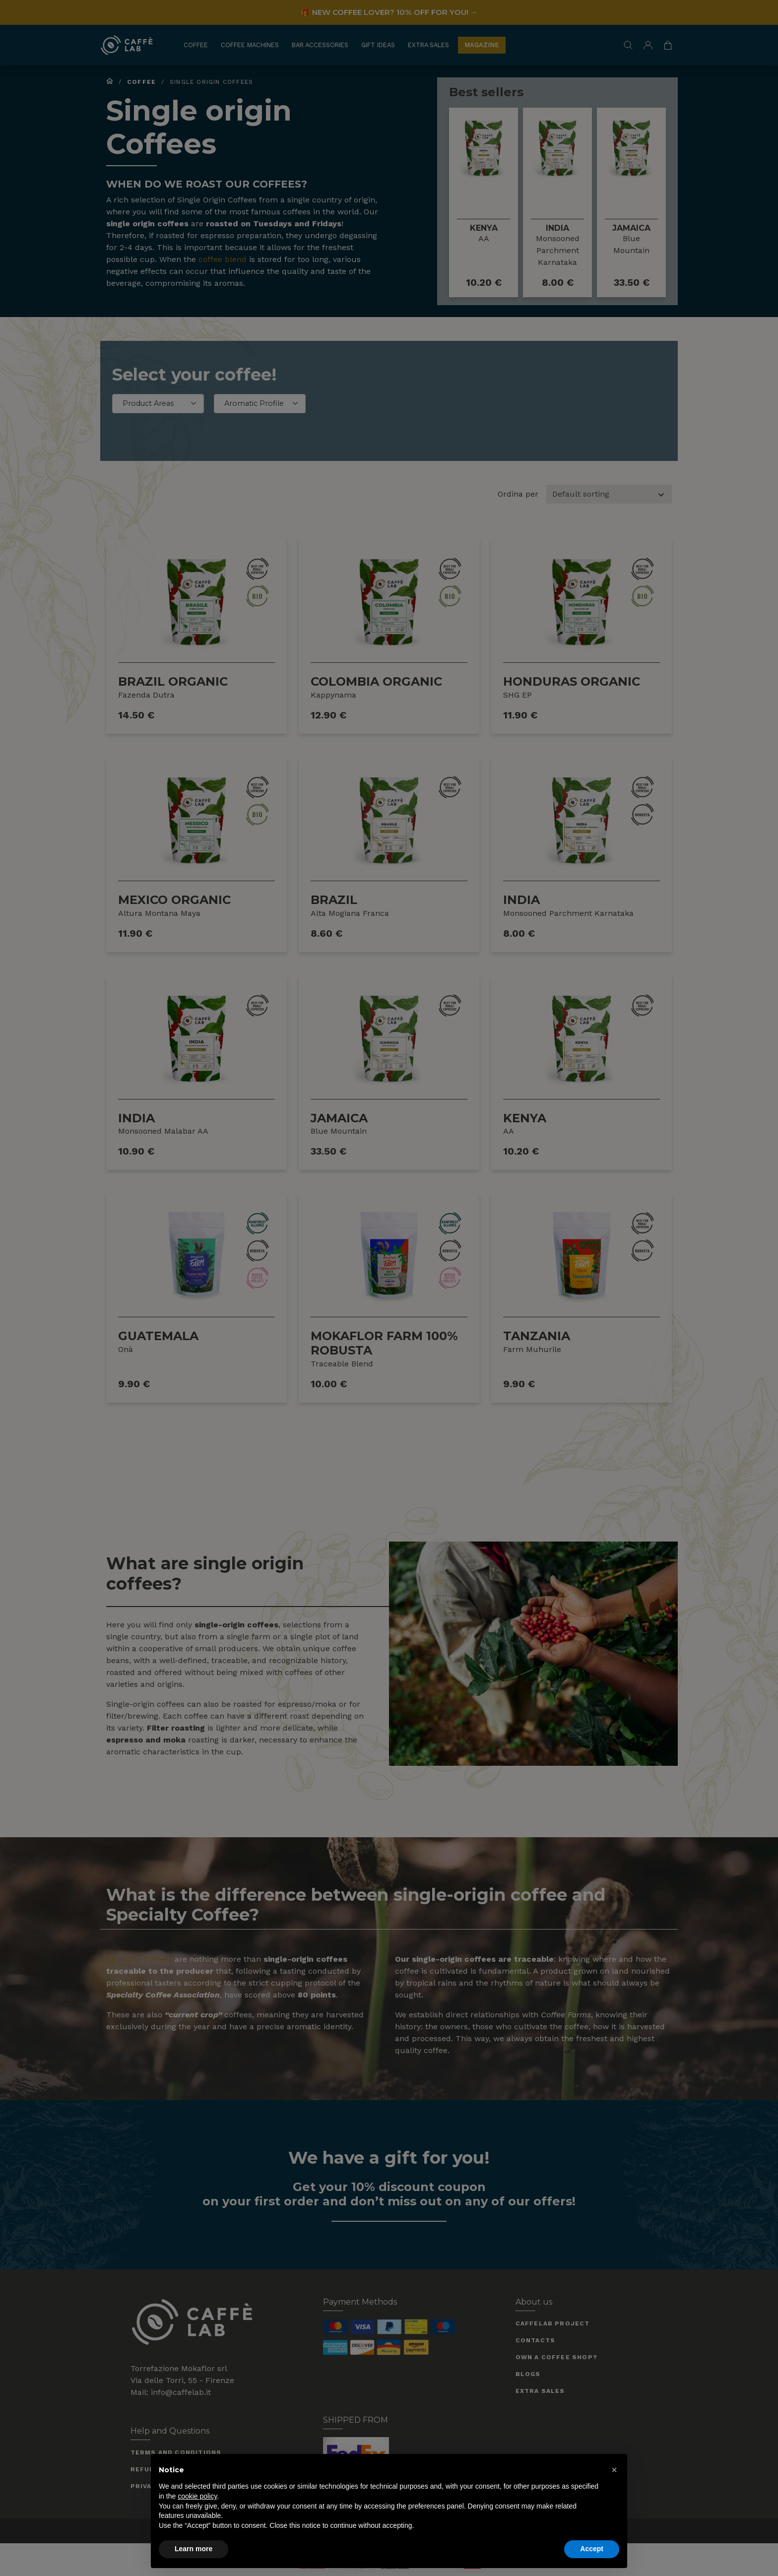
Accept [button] (591, 2549)
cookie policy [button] (197, 2496)
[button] (614, 2470)
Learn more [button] (193, 2549)
